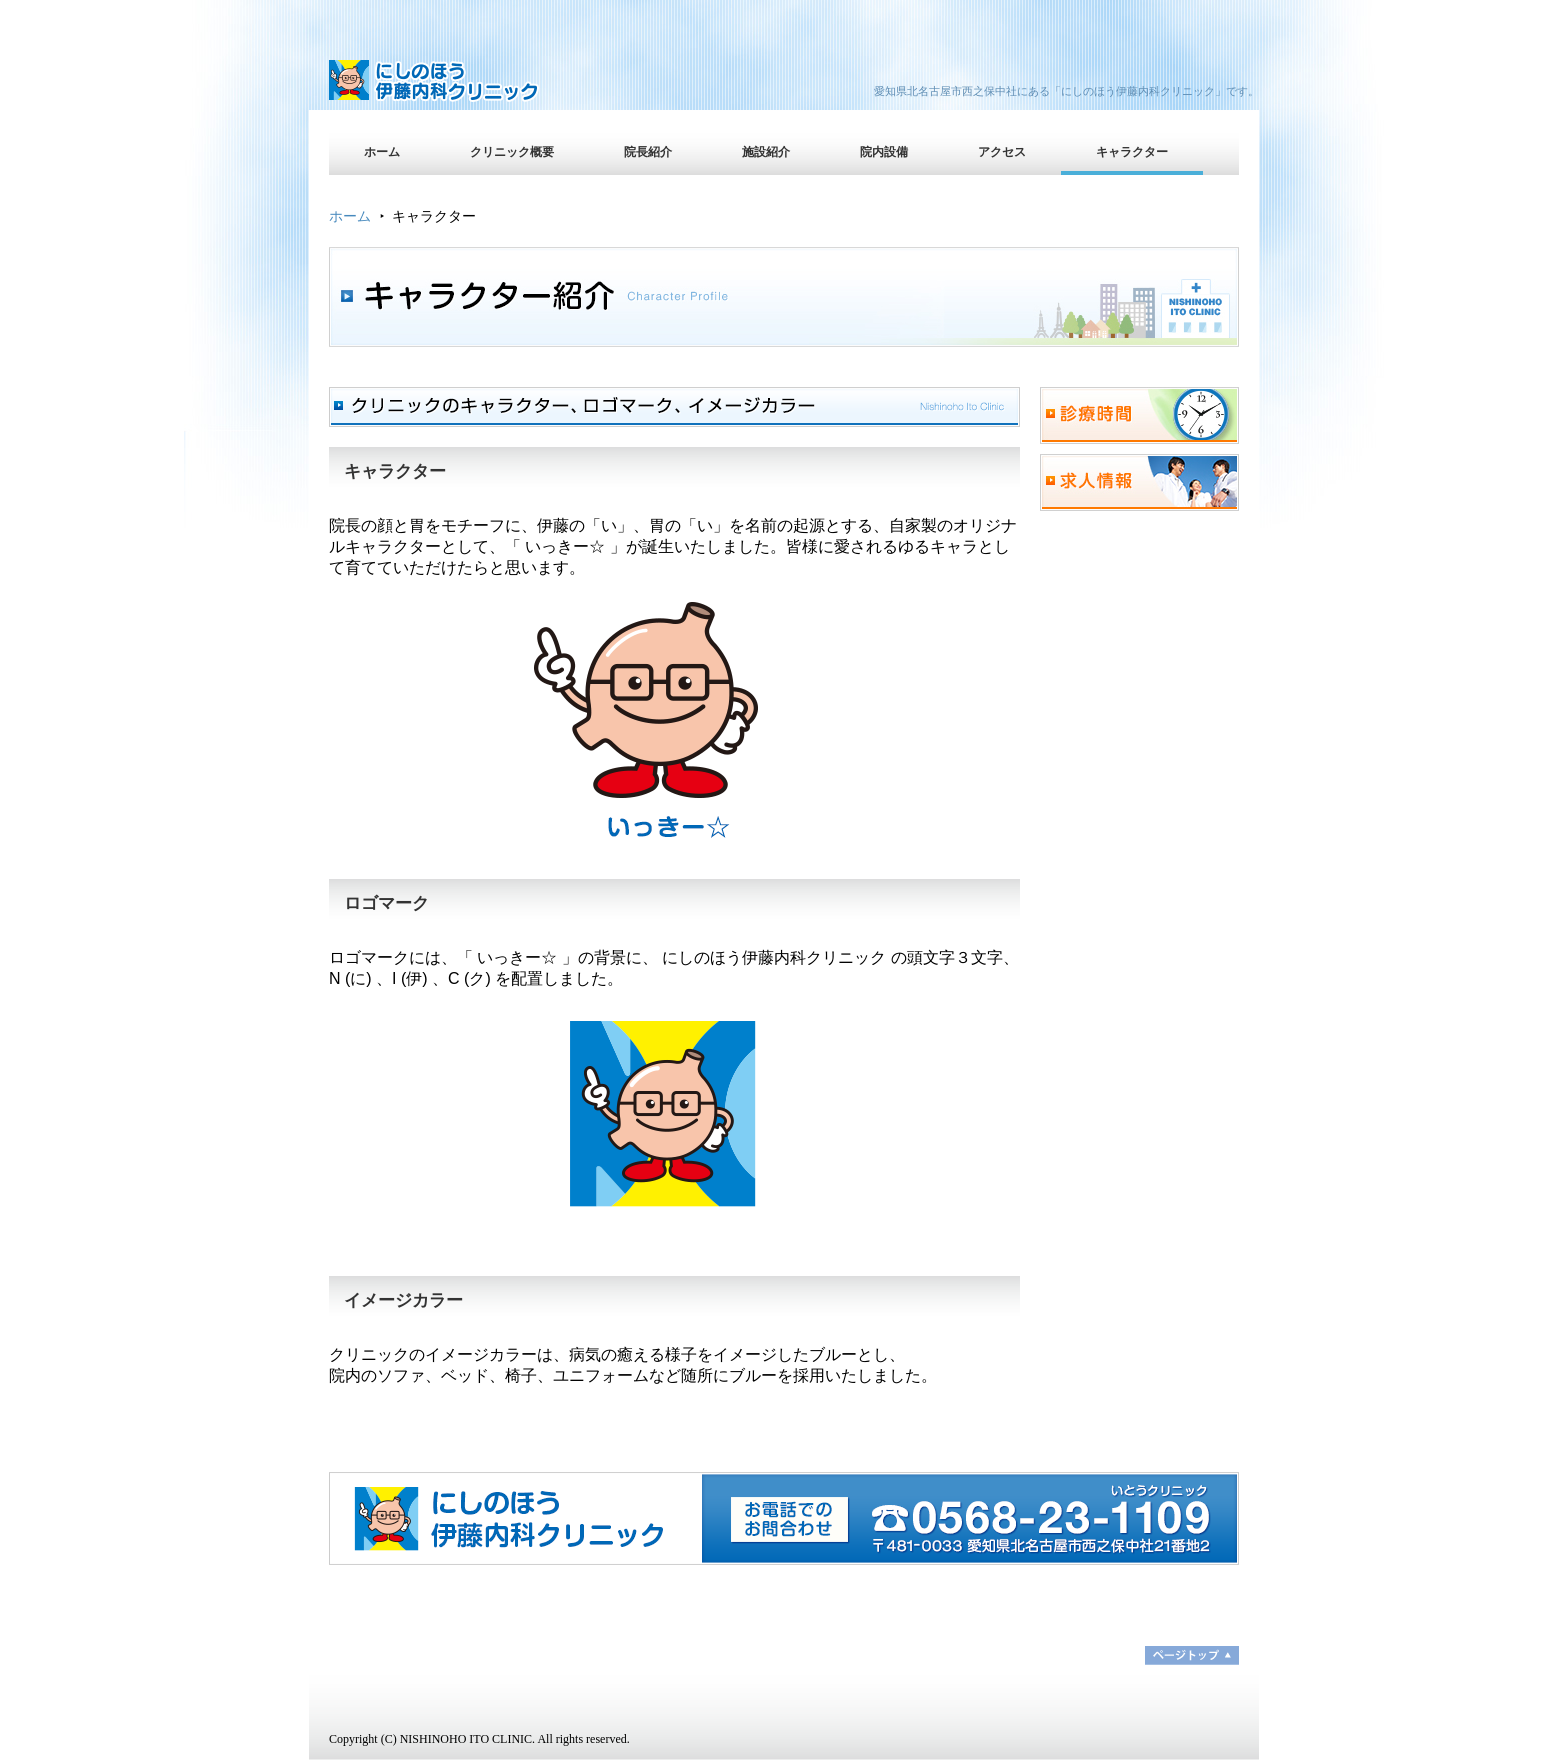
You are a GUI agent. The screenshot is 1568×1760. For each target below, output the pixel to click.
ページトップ (1192, 1655)
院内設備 (884, 152)
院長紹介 (648, 152)
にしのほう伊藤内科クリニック (504, 85)
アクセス (1002, 152)
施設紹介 (766, 152)
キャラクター (1132, 152)
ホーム (382, 152)
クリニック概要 (512, 152)
